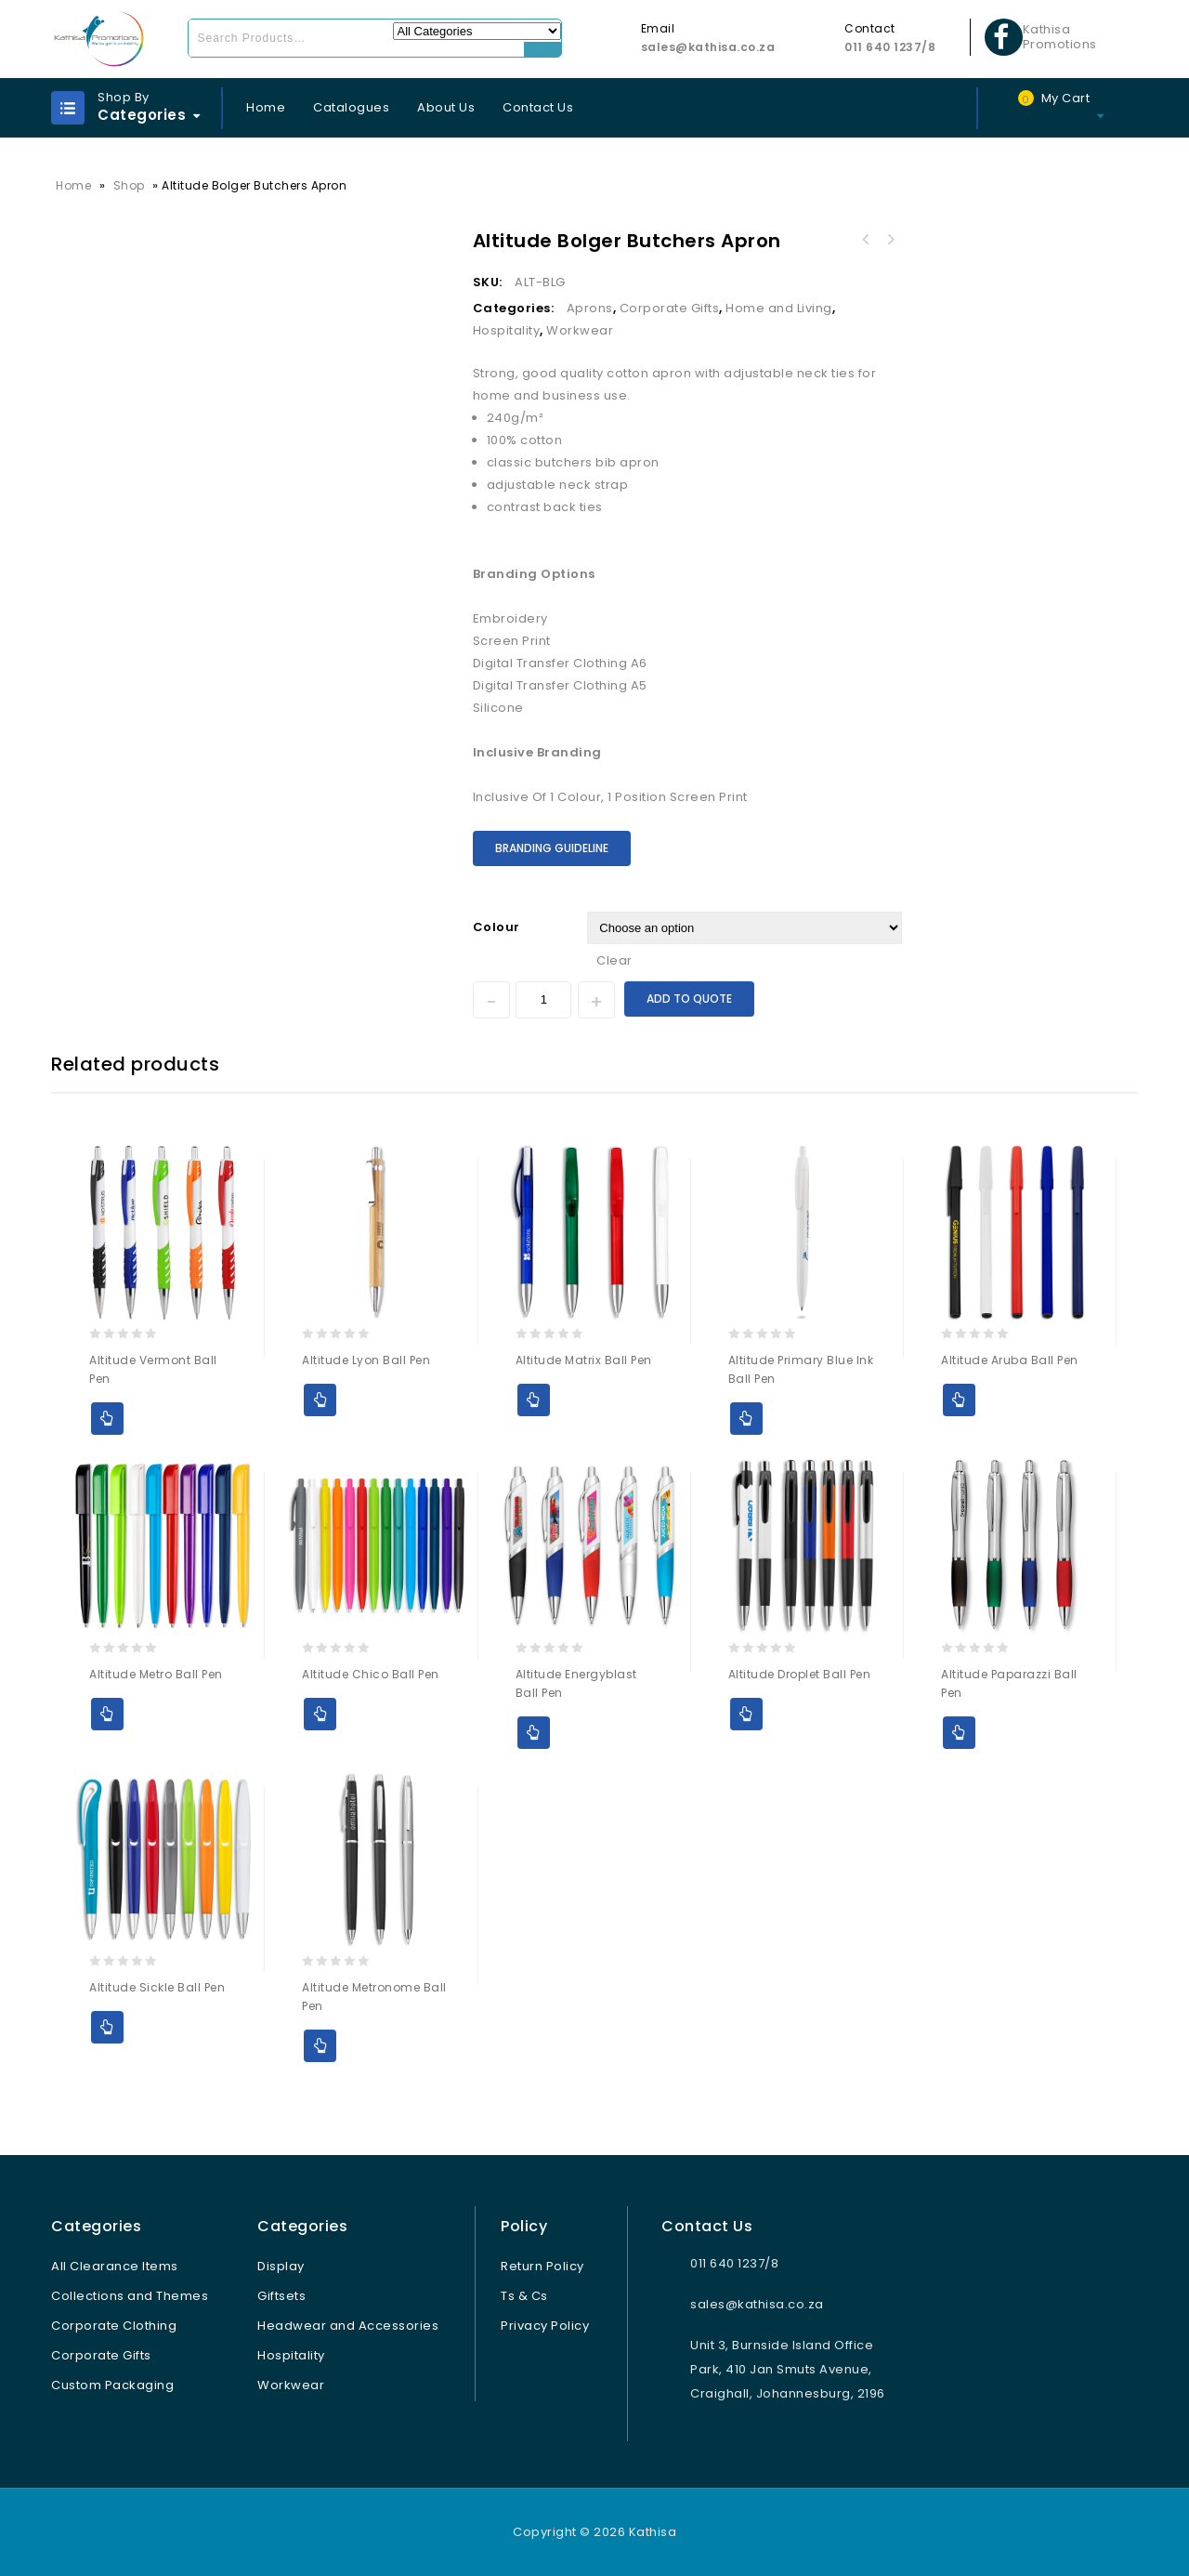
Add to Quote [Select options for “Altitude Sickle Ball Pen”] (107, 2027)
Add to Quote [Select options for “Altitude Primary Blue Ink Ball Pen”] (746, 1418)
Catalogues (351, 107)
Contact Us (538, 107)
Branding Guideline (551, 848)
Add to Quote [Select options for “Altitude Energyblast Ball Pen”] (533, 1732)
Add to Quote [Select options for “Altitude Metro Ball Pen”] (107, 1714)
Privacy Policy (545, 2325)
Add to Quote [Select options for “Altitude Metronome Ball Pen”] (320, 2046)
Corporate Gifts (670, 308)
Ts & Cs (524, 2296)
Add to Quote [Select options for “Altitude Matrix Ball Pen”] (533, 1400)
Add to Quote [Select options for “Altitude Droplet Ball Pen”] (746, 1714)
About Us (446, 107)
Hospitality (507, 330)
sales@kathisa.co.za (708, 47)
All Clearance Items (114, 2266)
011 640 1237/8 (889, 47)
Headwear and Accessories (347, 2325)
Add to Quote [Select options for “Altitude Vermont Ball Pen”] (107, 1418)
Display (281, 2266)
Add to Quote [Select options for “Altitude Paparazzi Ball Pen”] (959, 1732)
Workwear (579, 330)
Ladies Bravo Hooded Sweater (890, 240)
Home (265, 107)
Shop (129, 185)
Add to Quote (689, 998)
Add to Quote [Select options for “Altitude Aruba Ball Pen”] (959, 1400)
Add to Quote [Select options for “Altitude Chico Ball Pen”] (320, 1714)
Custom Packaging (112, 2385)
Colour (496, 927)
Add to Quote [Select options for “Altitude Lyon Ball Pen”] (320, 1400)
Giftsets (281, 2296)
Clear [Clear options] (614, 960)
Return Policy (542, 2266)
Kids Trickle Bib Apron (866, 240)
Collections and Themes (129, 2296)
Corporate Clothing (113, 2325)
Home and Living (778, 308)
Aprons (590, 308)
